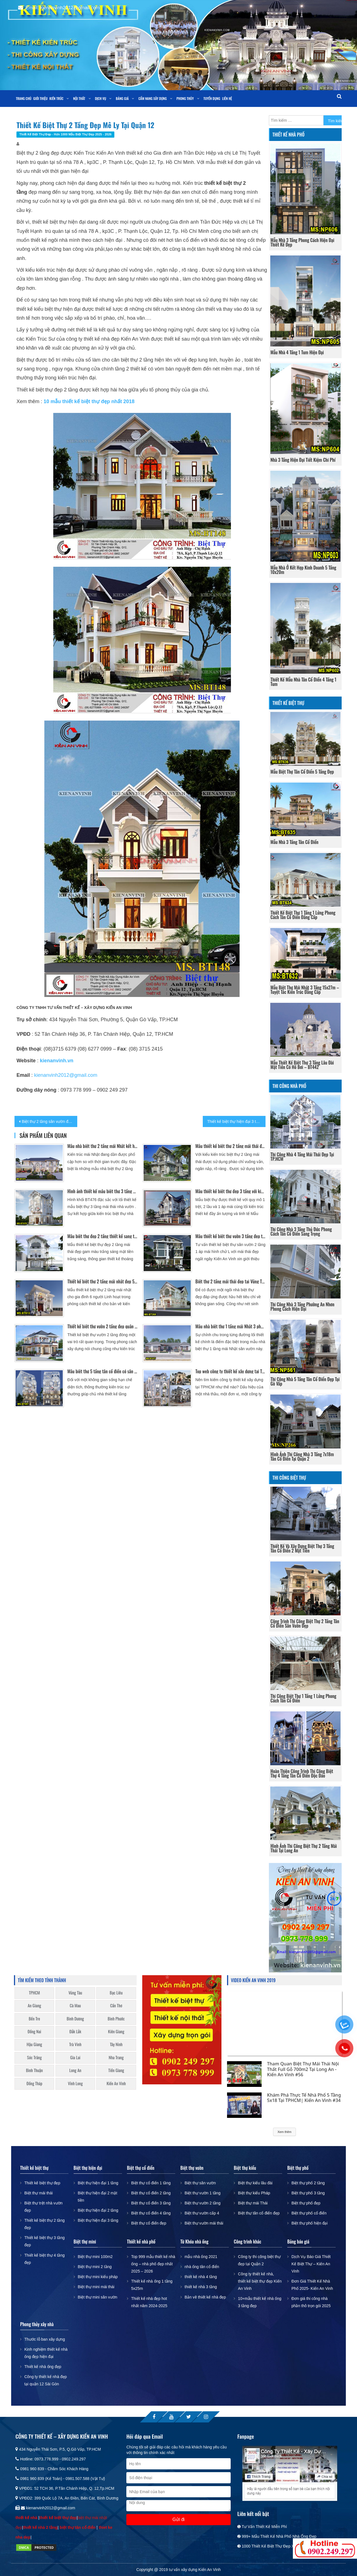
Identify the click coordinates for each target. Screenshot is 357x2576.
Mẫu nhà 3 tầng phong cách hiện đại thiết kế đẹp (302, 242)
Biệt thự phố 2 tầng (308, 2183)
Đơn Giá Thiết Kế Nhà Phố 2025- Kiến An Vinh (312, 2285)
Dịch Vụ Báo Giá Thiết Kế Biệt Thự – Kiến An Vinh (311, 2263)
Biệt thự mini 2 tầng (95, 2266)
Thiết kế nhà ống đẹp (42, 2366)
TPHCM (34, 1993)
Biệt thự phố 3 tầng (308, 2193)
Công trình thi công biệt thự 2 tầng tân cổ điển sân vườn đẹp (305, 1623)
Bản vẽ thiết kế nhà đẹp (205, 2297)
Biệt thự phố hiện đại (309, 2223)
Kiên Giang (116, 2031)
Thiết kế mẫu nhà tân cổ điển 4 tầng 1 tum (303, 681)
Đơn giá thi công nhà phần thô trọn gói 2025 (311, 2302)
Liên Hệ (227, 98)
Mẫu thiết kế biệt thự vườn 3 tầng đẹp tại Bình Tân (231, 1236)
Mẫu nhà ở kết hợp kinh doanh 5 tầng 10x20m (303, 569)
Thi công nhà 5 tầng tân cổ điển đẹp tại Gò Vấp (305, 1381)
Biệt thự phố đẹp (305, 2203)
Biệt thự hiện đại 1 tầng (98, 2183)
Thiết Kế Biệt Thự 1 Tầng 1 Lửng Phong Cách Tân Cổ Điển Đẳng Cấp (303, 914)
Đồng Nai (34, 2031)
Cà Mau (75, 2005)
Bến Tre (34, 2019)
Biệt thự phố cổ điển (309, 2213)
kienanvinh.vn (56, 1060)
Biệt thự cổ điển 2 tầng (150, 2193)
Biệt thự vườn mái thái (204, 2223)
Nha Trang (116, 2057)
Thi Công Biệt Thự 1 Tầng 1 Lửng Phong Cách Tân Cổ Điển (303, 1698)
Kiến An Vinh (116, 2083)
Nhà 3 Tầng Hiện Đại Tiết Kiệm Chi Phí (303, 459)
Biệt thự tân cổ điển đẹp (258, 2213)
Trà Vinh (75, 2044)
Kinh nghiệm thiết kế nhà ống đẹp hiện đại (45, 2353)
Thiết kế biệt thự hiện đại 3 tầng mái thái (236, 1121)
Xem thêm (284, 2131)
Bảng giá (122, 98)
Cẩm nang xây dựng (152, 98)
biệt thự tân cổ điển (78, 2527)
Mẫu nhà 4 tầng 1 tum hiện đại (297, 352)
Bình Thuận (34, 2070)
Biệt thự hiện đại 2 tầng (98, 2210)
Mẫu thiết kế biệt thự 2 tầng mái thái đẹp (231, 1146)
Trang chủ (23, 98)
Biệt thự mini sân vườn (97, 2297)
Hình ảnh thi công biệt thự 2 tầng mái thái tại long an (304, 1848)
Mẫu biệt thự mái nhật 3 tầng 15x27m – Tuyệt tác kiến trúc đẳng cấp (305, 989)
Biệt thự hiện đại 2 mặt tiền (97, 2196)
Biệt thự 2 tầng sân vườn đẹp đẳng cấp (49, 1121)
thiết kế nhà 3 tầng (201, 2287)
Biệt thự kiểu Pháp (254, 2193)
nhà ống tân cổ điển (202, 2266)
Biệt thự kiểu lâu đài (255, 2183)
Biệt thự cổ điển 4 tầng (150, 2213)
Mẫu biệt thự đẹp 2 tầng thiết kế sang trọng (102, 1236)
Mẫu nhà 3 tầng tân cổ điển (295, 842)
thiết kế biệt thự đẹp (58, 2517)
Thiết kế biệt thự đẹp (42, 2183)
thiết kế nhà (26, 2517)
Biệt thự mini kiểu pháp (98, 2276)
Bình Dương (75, 2019)
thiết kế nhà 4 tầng (201, 2276)
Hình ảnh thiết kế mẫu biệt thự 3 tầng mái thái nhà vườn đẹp (102, 1191)
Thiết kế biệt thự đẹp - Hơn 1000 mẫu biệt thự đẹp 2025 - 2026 (65, 134)
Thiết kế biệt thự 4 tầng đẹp (44, 2259)
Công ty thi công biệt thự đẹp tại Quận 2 (259, 2260)
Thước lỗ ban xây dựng (44, 2339)
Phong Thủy (185, 98)
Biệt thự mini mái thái (96, 2287)
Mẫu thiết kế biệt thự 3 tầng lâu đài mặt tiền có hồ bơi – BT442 (302, 1064)
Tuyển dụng (212, 98)
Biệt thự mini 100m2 (95, 2256)
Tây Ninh (116, 2044)
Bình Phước (116, 2019)
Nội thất (79, 98)
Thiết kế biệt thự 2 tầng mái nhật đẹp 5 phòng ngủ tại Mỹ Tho (102, 1281)
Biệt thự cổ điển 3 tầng (150, 2203)
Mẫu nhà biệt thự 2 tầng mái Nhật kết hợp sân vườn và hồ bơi (102, 1146)
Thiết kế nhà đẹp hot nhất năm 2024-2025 (149, 2302)
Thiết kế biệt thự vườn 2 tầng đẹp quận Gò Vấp (102, 1326)
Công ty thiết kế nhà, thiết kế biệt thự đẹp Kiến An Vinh (259, 2281)
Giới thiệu (40, 98)
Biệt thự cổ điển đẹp (148, 2223)
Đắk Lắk (75, 2031)
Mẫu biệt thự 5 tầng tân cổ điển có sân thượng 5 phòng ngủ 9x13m (102, 1371)
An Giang (34, 2005)
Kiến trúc (56, 98)
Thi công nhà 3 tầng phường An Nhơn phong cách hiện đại (302, 1306)
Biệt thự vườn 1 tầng (203, 2193)
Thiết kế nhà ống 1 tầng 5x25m (151, 2285)
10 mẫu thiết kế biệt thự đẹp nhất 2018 (89, 401)
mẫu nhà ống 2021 (201, 2256)
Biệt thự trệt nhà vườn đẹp (43, 2207)
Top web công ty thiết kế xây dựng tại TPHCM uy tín (231, 1371)
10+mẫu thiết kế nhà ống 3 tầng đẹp (259, 2302)
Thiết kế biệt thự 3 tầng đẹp (44, 2241)
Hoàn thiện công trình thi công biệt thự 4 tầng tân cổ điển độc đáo (302, 1773)
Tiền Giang (116, 2070)
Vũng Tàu (75, 1993)
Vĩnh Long (75, 2083)
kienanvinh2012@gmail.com (65, 1075)
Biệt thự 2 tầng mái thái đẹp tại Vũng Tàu (231, 1281)
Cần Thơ (116, 2005)
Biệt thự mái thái (38, 2193)
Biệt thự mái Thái (252, 2203)
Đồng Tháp (34, 2083)
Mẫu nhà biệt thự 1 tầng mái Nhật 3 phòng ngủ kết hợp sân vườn (231, 1326)
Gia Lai (75, 2057)
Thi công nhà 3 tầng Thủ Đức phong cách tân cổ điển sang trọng (301, 1231)
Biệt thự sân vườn (200, 2183)
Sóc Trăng (34, 2057)
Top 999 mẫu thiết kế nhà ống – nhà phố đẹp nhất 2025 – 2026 (153, 2263)
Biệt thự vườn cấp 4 (202, 2213)
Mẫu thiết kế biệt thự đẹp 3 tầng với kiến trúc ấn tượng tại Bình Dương (231, 1191)
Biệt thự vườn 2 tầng (203, 2203)
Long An (75, 2070)
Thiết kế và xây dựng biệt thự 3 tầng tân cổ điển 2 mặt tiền (302, 1548)
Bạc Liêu (116, 1993)
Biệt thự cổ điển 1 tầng (150, 2183)
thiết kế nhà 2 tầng (40, 2527)
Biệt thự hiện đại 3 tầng (98, 2220)
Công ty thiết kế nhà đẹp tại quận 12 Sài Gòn (45, 2380)
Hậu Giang (34, 2044)
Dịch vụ (100, 98)
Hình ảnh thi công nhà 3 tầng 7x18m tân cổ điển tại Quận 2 (302, 1456)
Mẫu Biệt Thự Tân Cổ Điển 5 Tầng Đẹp (302, 771)
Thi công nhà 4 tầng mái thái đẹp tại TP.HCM (302, 1156)
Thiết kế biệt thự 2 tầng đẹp (44, 2224)
